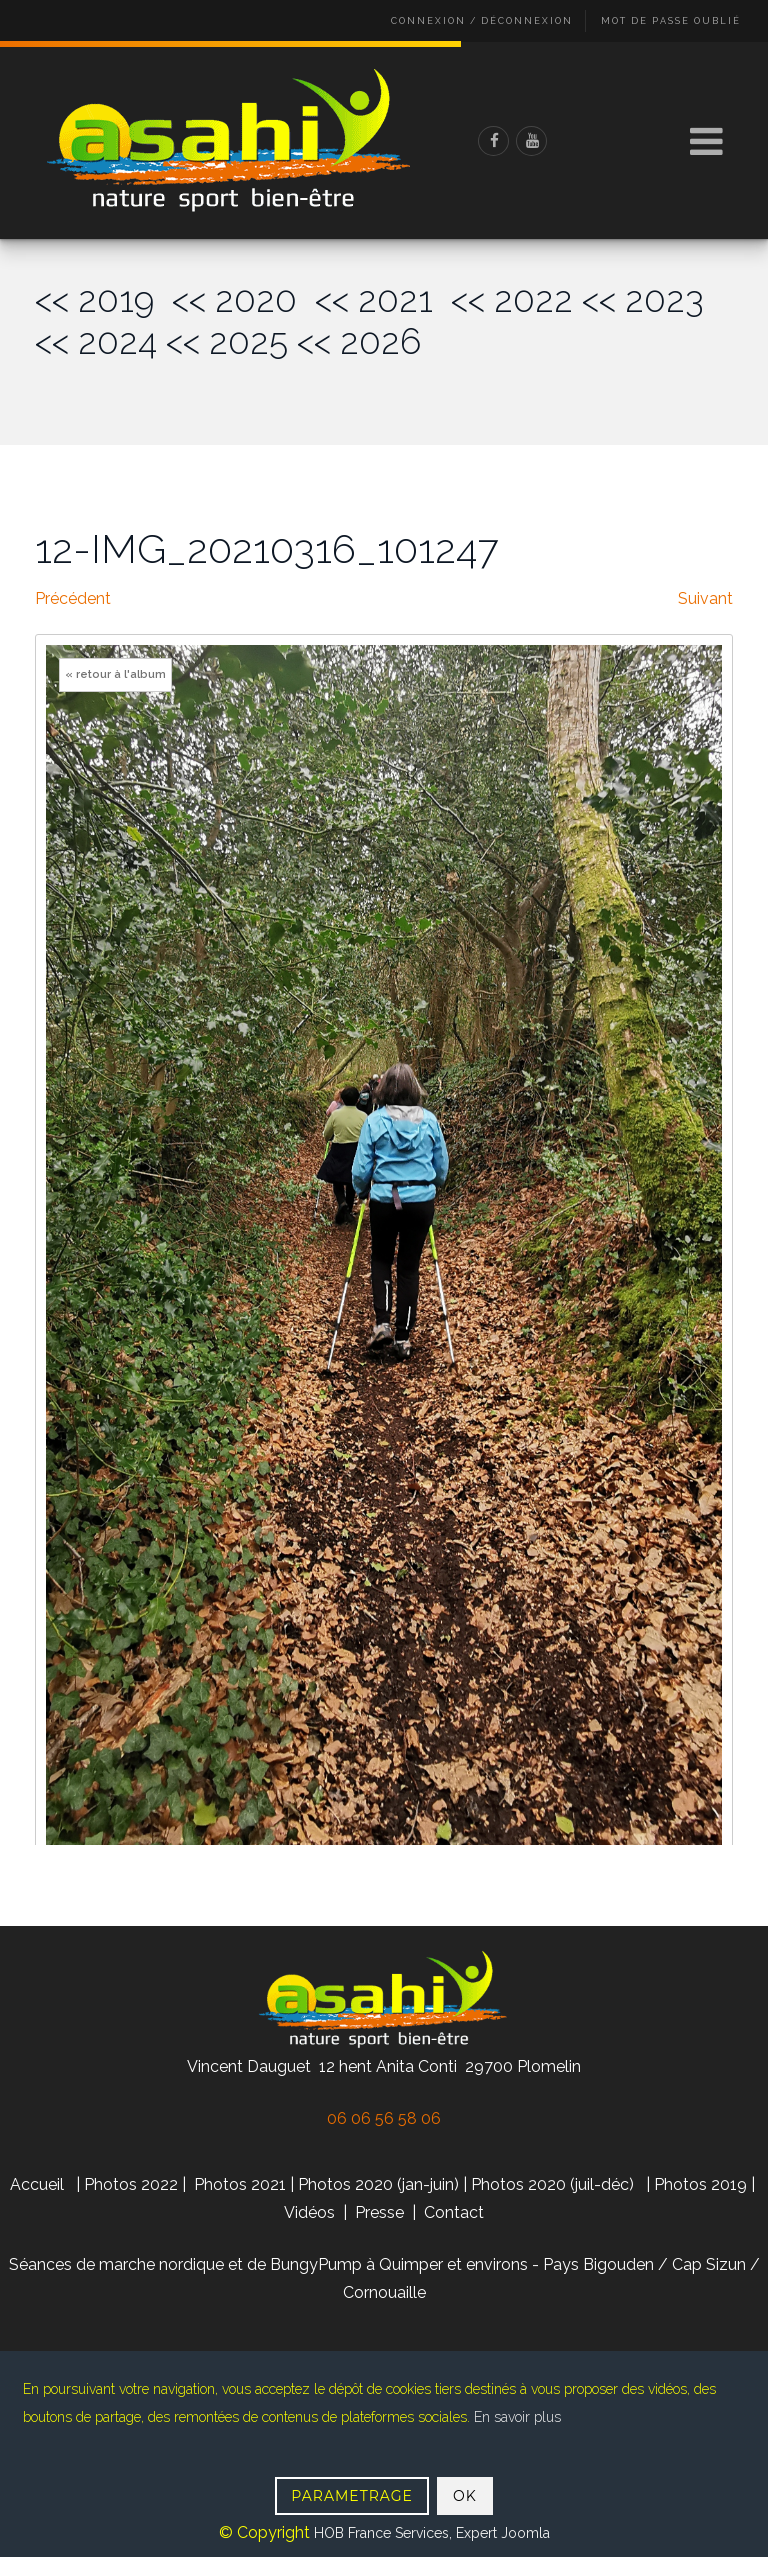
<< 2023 (643, 299)
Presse (379, 2212)
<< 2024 (96, 341)
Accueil (37, 2184)
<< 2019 (103, 299)
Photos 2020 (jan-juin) (378, 2184)
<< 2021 (383, 299)
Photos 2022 (131, 2184)
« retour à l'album (115, 674)
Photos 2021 (240, 2184)
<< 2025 (227, 341)
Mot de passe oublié (671, 21)
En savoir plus (517, 2417)
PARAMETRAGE (352, 2496)
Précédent (73, 598)
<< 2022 (512, 299)
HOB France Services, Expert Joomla (430, 2533)
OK (465, 2496)
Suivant (705, 598)
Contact (454, 2212)
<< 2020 (243, 299)
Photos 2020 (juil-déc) (552, 2184)
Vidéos (311, 2212)
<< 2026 (359, 341)
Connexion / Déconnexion (482, 21)
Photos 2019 (700, 2184)
